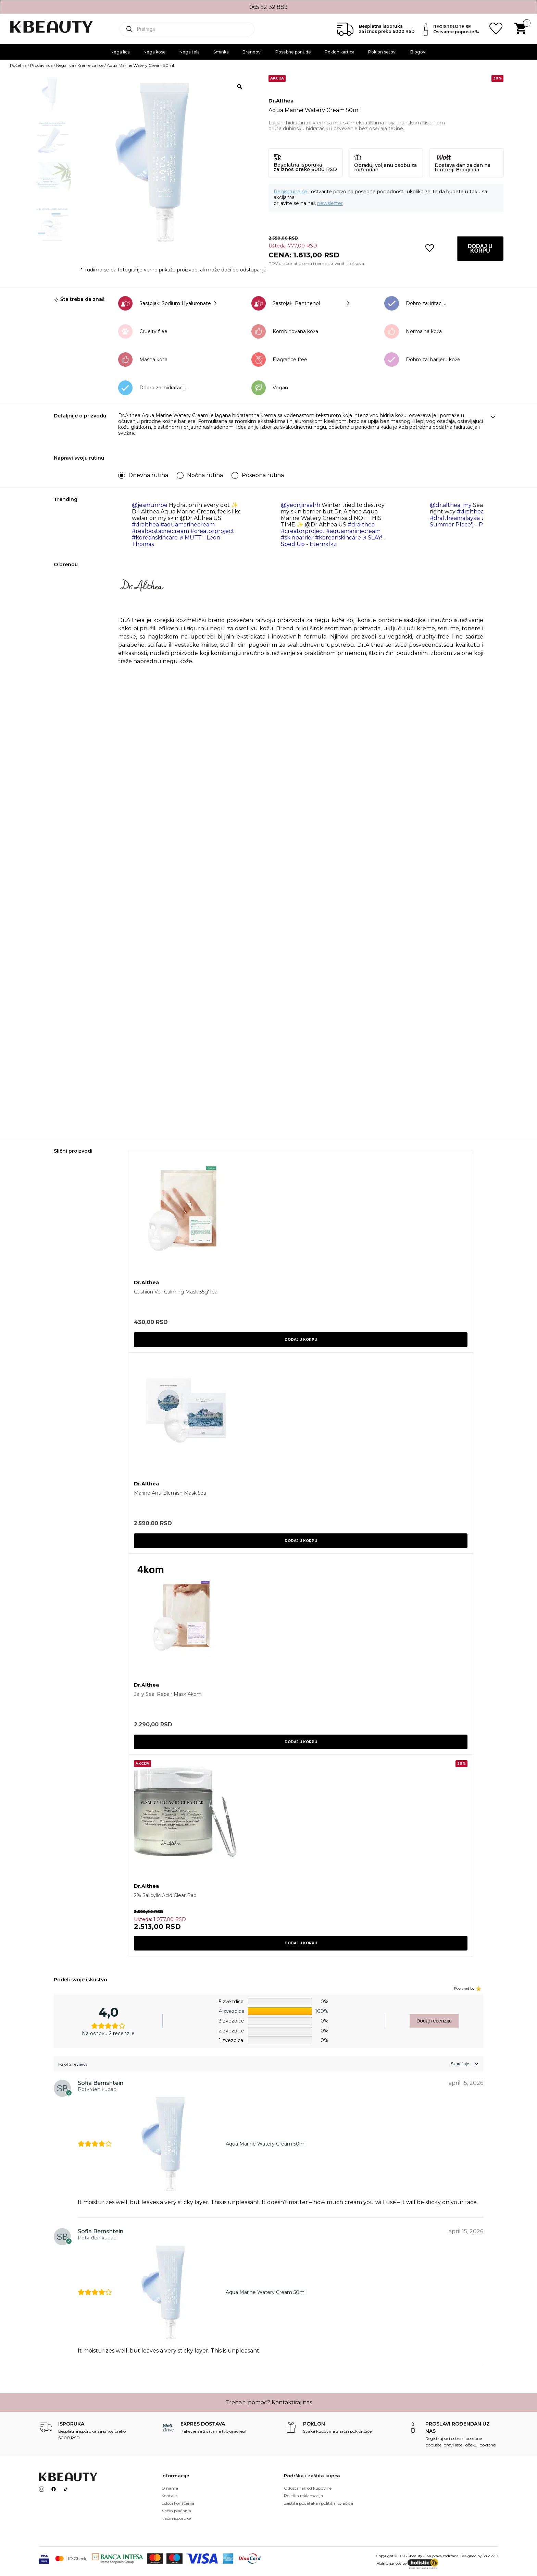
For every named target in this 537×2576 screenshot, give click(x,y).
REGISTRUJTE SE (452, 26)
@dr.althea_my (451, 505)
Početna (18, 65)
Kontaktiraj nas (292, 2402)
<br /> (300, 987)
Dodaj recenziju (434, 2021)
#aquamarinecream (187, 524)
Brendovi (252, 51)
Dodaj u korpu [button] (301, 1339)
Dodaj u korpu (480, 248)
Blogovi (418, 51)
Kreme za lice (90, 65)
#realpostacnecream (160, 531)
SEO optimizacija (479, 2563)
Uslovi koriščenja (177, 2503)
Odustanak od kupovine (308, 2488)
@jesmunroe (149, 505)
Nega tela (189, 51)
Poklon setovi (382, 51)
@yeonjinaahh (300, 505)
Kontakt (169, 2495)
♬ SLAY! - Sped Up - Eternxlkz (333, 540)
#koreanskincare (155, 537)
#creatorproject (212, 531)
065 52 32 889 (268, 7)
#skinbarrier (297, 537)
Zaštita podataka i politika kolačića (318, 2503)
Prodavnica (41, 65)
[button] (429, 248)
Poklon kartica (339, 51)
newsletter (330, 203)
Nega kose (154, 51)
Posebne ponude (293, 51)
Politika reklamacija (303, 2495)
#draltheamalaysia (455, 518)
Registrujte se (290, 192)
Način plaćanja (176, 2510)
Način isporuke (176, 2518)
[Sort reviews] (463, 2064)
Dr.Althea (281, 101)
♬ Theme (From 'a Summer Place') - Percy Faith (480, 521)
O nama (169, 2488)
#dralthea (145, 524)
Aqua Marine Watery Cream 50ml (265, 2144)
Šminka (221, 51)
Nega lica (120, 51)
